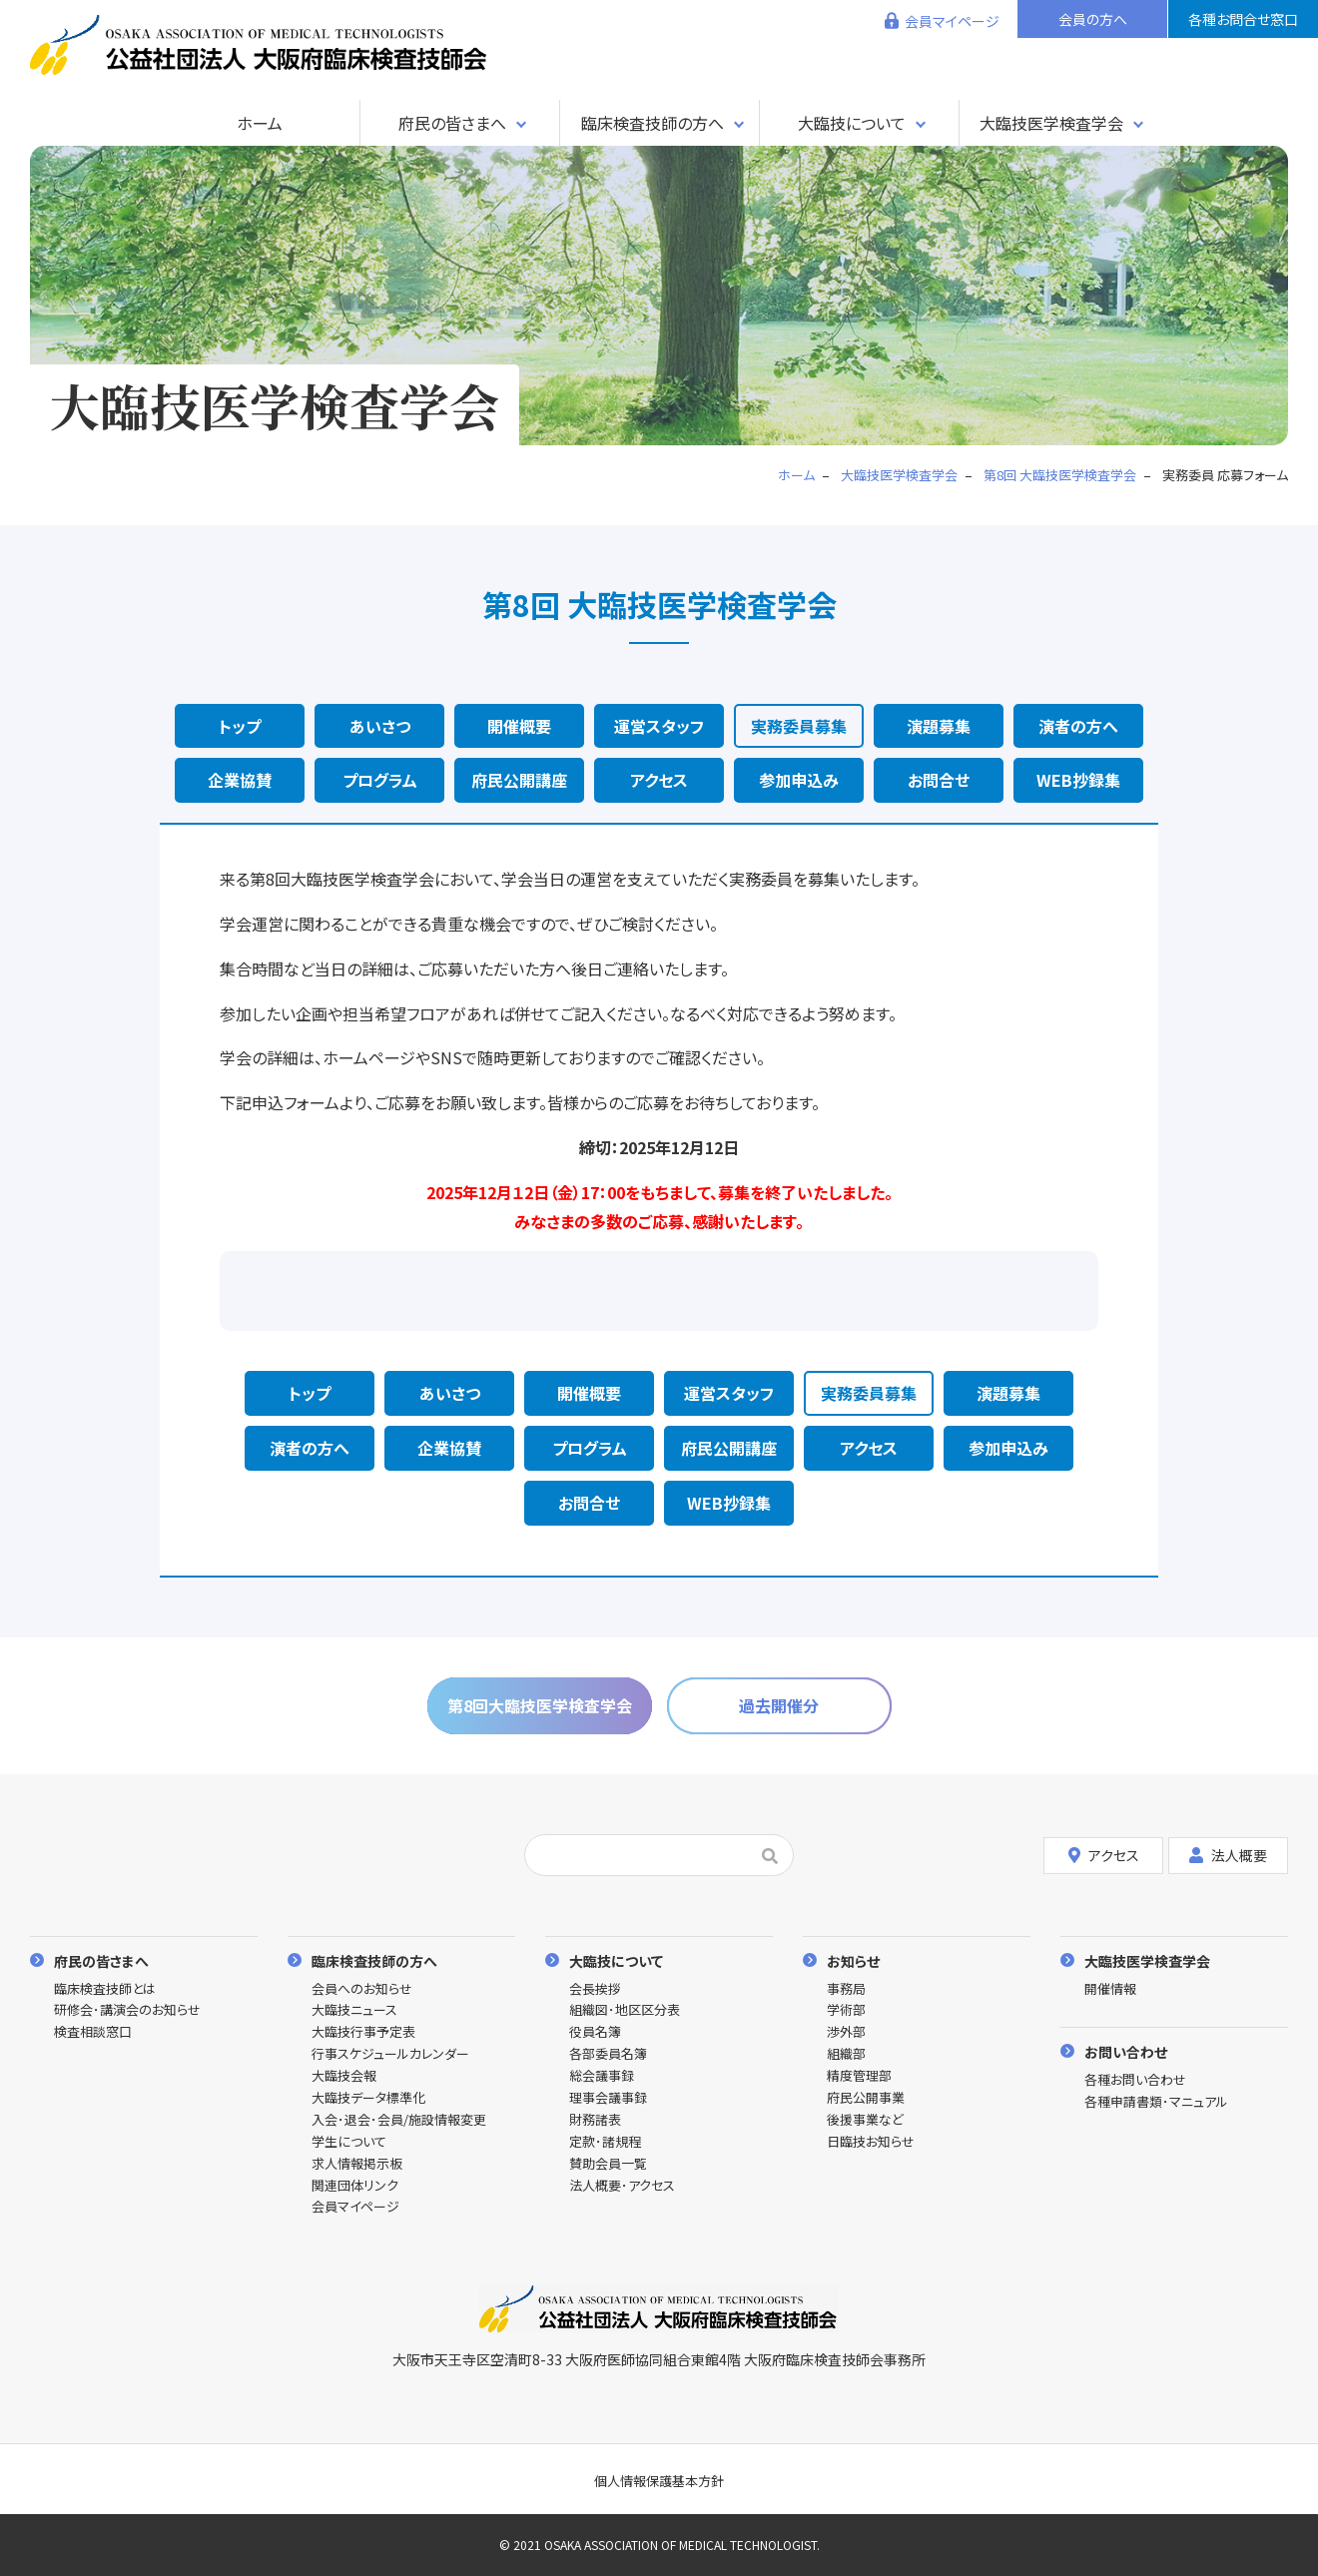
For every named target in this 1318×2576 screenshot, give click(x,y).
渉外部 (846, 2032)
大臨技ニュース (354, 2010)
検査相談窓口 (93, 2032)
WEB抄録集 (1078, 780)
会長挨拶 (595, 1989)
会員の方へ (1092, 19)
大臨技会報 (344, 2076)
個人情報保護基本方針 (659, 2480)
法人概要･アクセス (622, 2186)
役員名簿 (595, 2032)
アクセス (659, 780)
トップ (240, 726)
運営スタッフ (659, 726)
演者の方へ (1078, 726)
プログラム (379, 780)
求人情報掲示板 (357, 2164)
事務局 (846, 1989)
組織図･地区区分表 (624, 2010)
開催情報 (1110, 1989)
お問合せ (939, 780)
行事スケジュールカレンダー (390, 2054)
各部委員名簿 (608, 2054)
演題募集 (939, 726)
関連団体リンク (355, 2186)
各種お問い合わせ (1135, 2080)
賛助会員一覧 (608, 2164)
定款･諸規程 (605, 2142)
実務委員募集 (799, 726)
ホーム (260, 123)
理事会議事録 (608, 2098)
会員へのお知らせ (362, 1989)
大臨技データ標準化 (368, 2098)
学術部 (846, 2010)
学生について (349, 2142)
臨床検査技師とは (105, 1989)
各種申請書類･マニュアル (1156, 2102)
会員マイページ (952, 21)
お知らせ (853, 1960)
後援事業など (865, 2120)
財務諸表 (595, 2120)
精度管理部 (859, 2076)
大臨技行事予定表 (363, 2032)
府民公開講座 (519, 780)
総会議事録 (601, 2076)
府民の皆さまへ (452, 123)
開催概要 (519, 726)
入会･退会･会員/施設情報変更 (399, 2120)
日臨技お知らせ (871, 2142)
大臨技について (852, 123)
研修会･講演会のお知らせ (127, 2010)
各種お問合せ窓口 (1243, 19)
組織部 (846, 2054)
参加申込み (799, 780)
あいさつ (379, 726)
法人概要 (1228, 1855)
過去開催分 (779, 1705)
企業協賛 (240, 780)
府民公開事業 (866, 2098)
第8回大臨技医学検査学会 (539, 1705)
